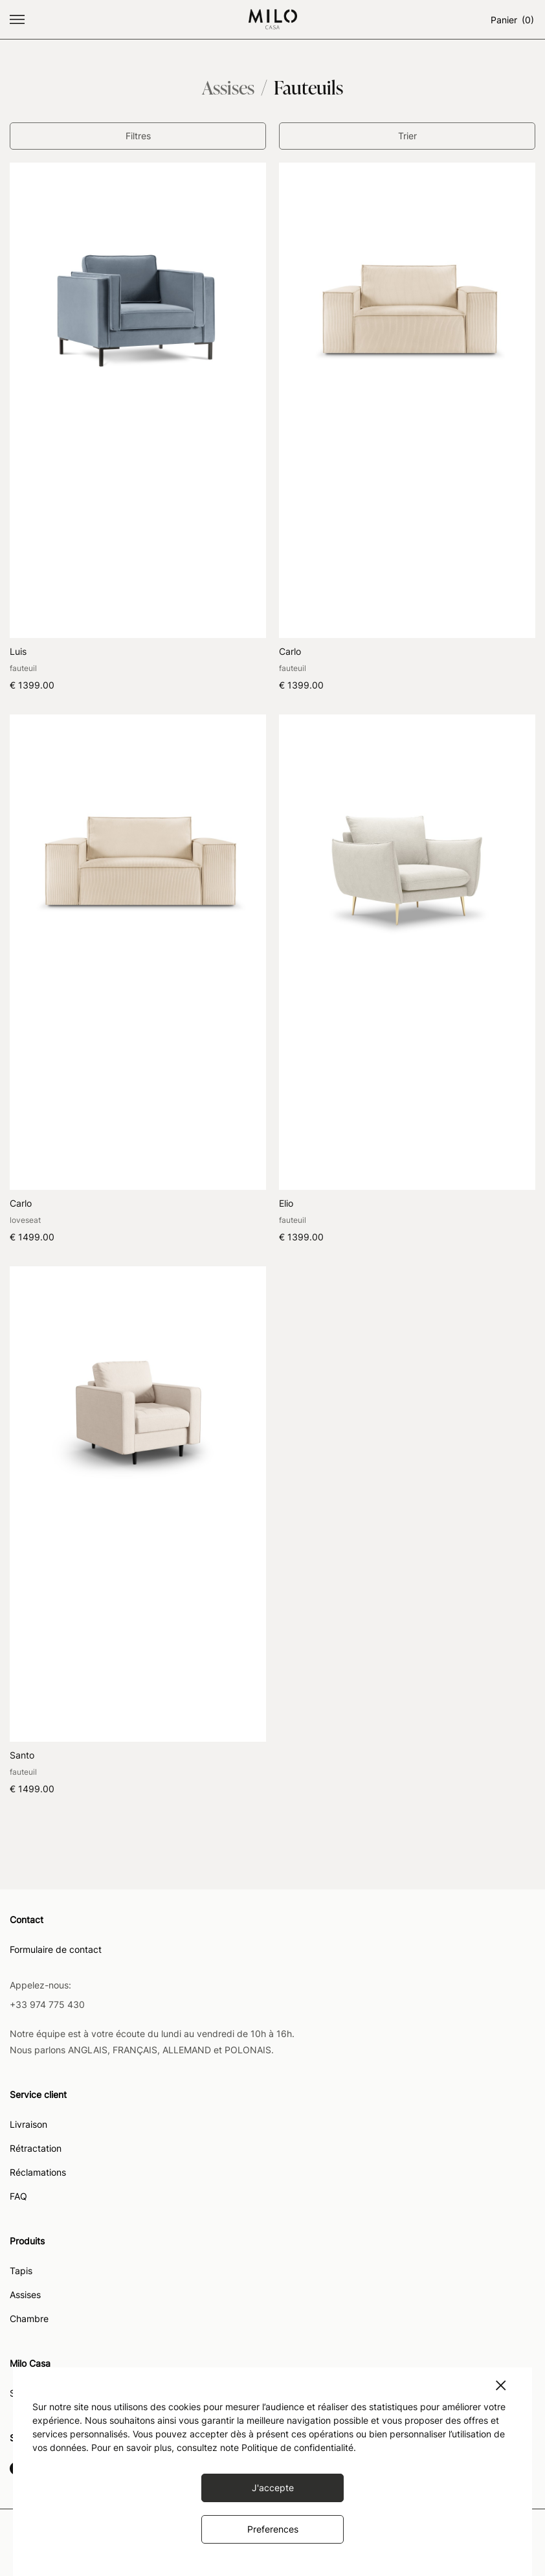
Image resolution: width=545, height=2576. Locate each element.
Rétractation (35, 2149)
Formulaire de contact (56, 1950)
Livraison (28, 2125)
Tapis (21, 2271)
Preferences (272, 2529)
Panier (513, 20)
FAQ (18, 2197)
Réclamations (38, 2173)
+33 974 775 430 (47, 2004)
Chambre (29, 2319)
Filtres (138, 135)
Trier (407, 135)
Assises (25, 2295)
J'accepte (273, 2487)
